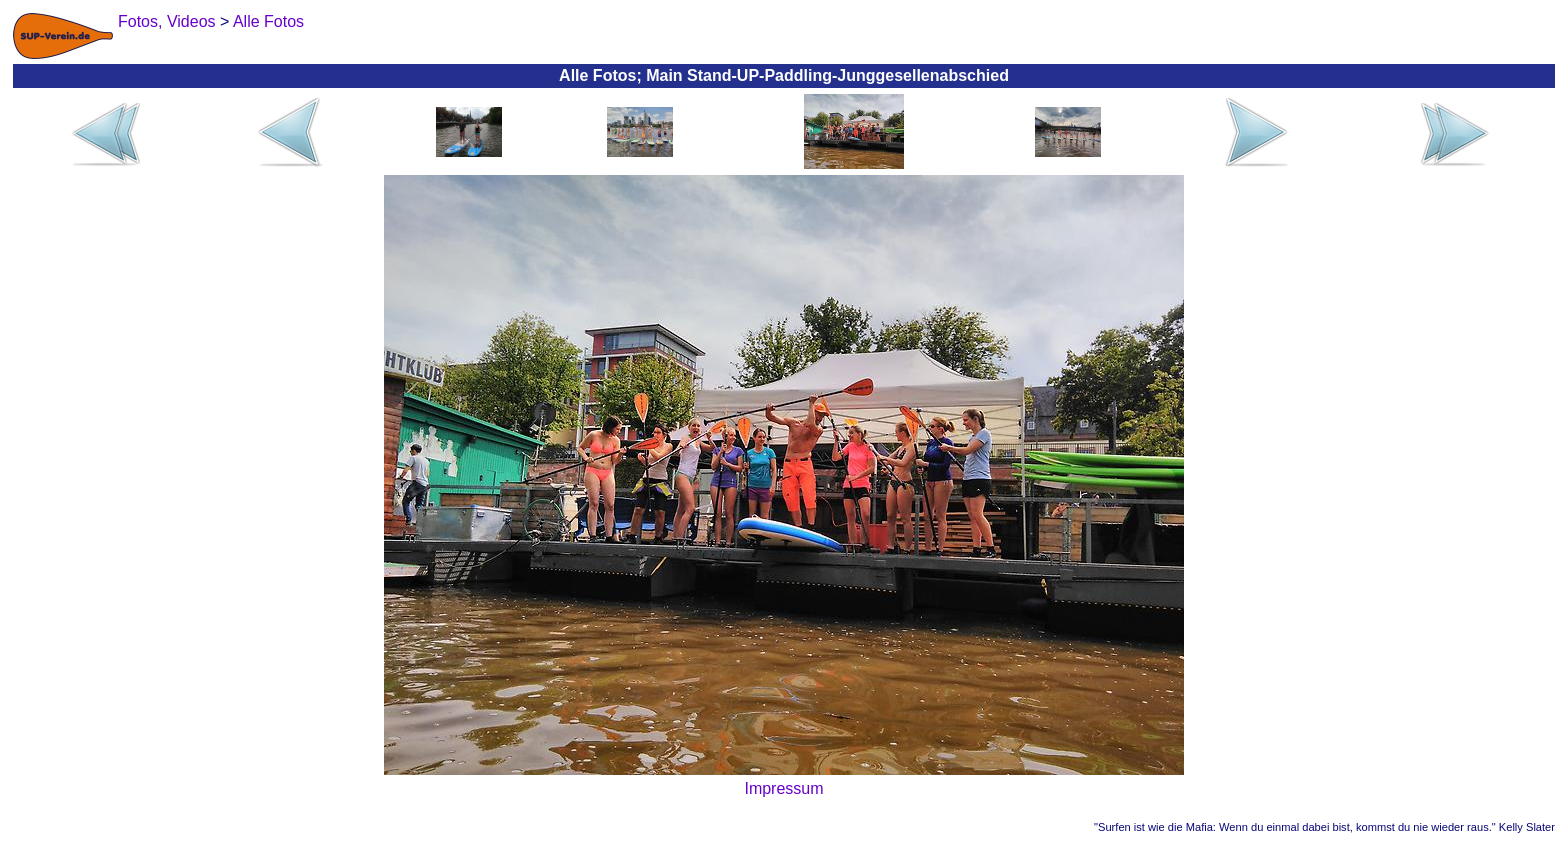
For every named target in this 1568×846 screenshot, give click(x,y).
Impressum (783, 788)
